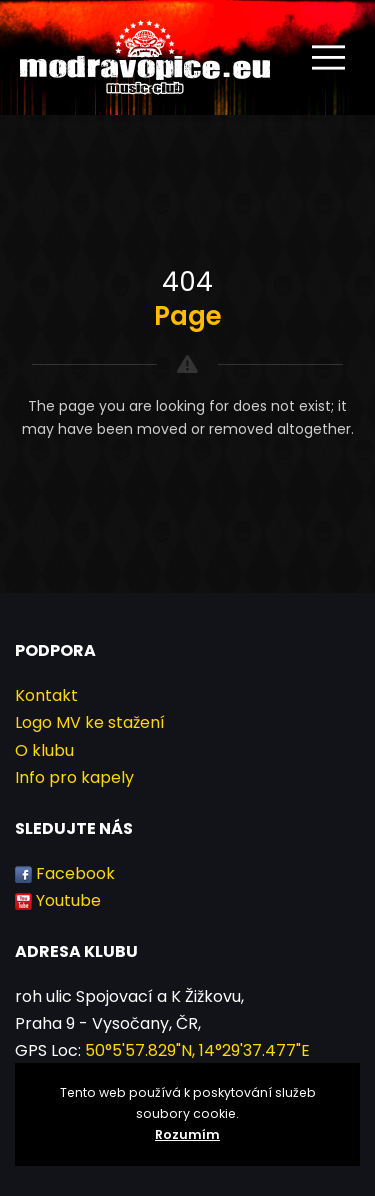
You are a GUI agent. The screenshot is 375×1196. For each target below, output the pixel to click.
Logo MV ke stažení (90, 722)
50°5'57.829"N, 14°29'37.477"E (197, 1050)
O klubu (44, 750)
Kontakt (46, 695)
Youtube (68, 900)
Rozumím (187, 1134)
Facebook (75, 873)
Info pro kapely (74, 777)
